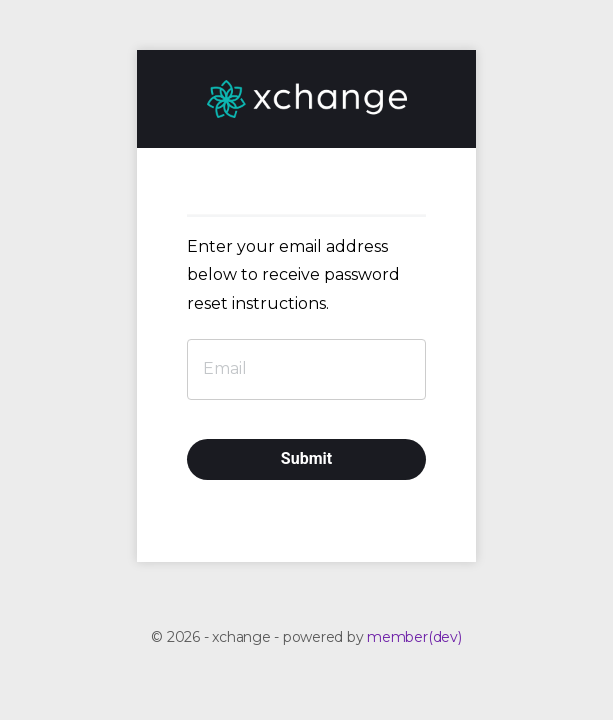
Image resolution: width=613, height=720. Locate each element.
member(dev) (414, 637)
